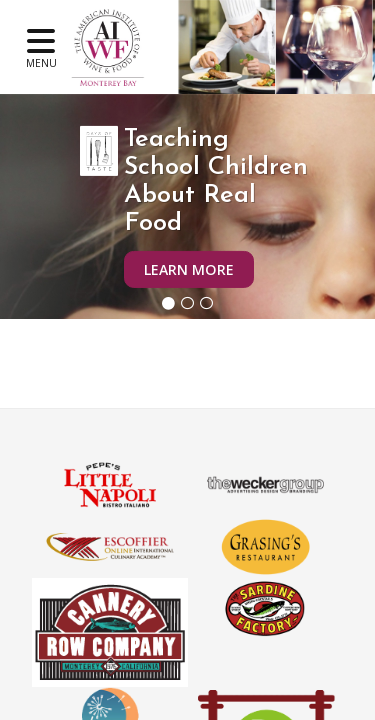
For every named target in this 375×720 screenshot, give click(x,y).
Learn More (189, 269)
